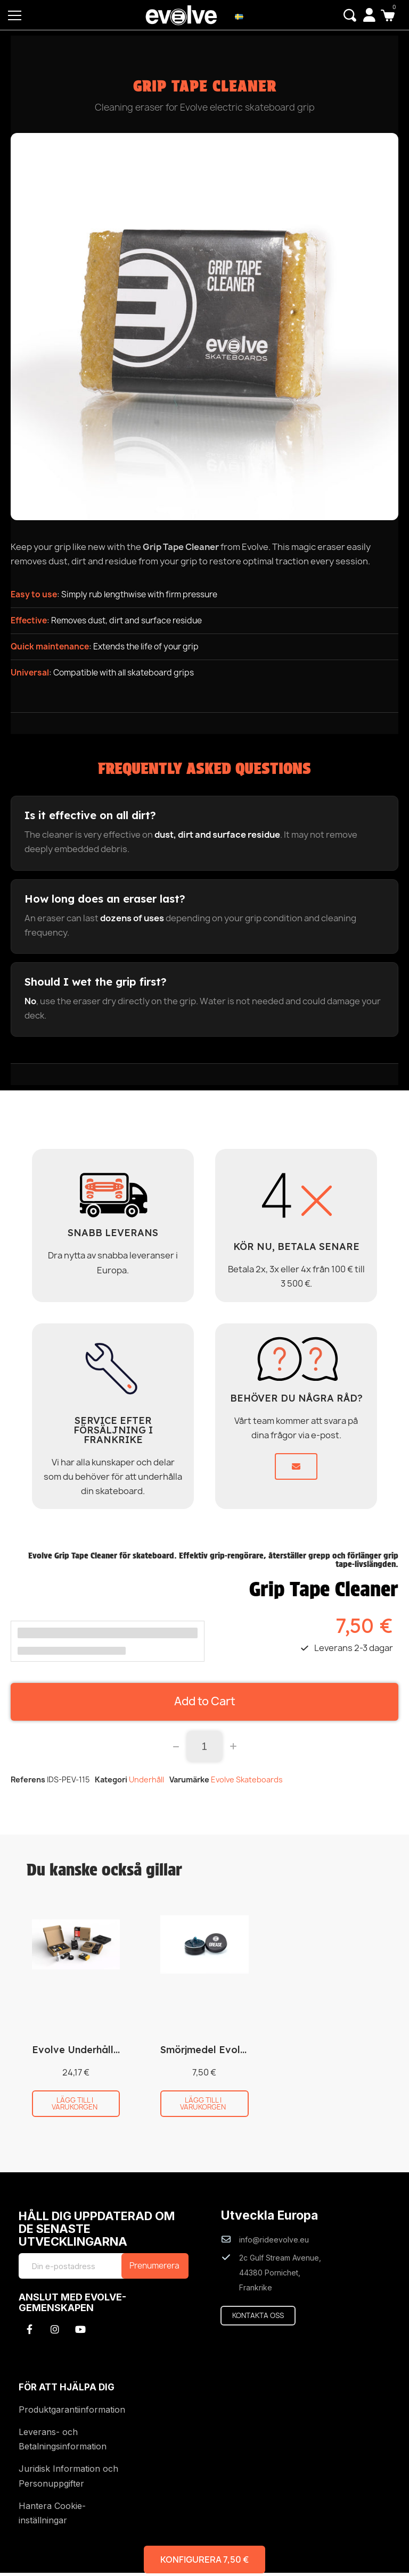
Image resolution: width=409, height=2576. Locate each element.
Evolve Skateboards (247, 1783)
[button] (349, 15)
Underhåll (146, 1783)
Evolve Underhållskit (81, 2053)
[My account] (369, 15)
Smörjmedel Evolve (206, 2053)
